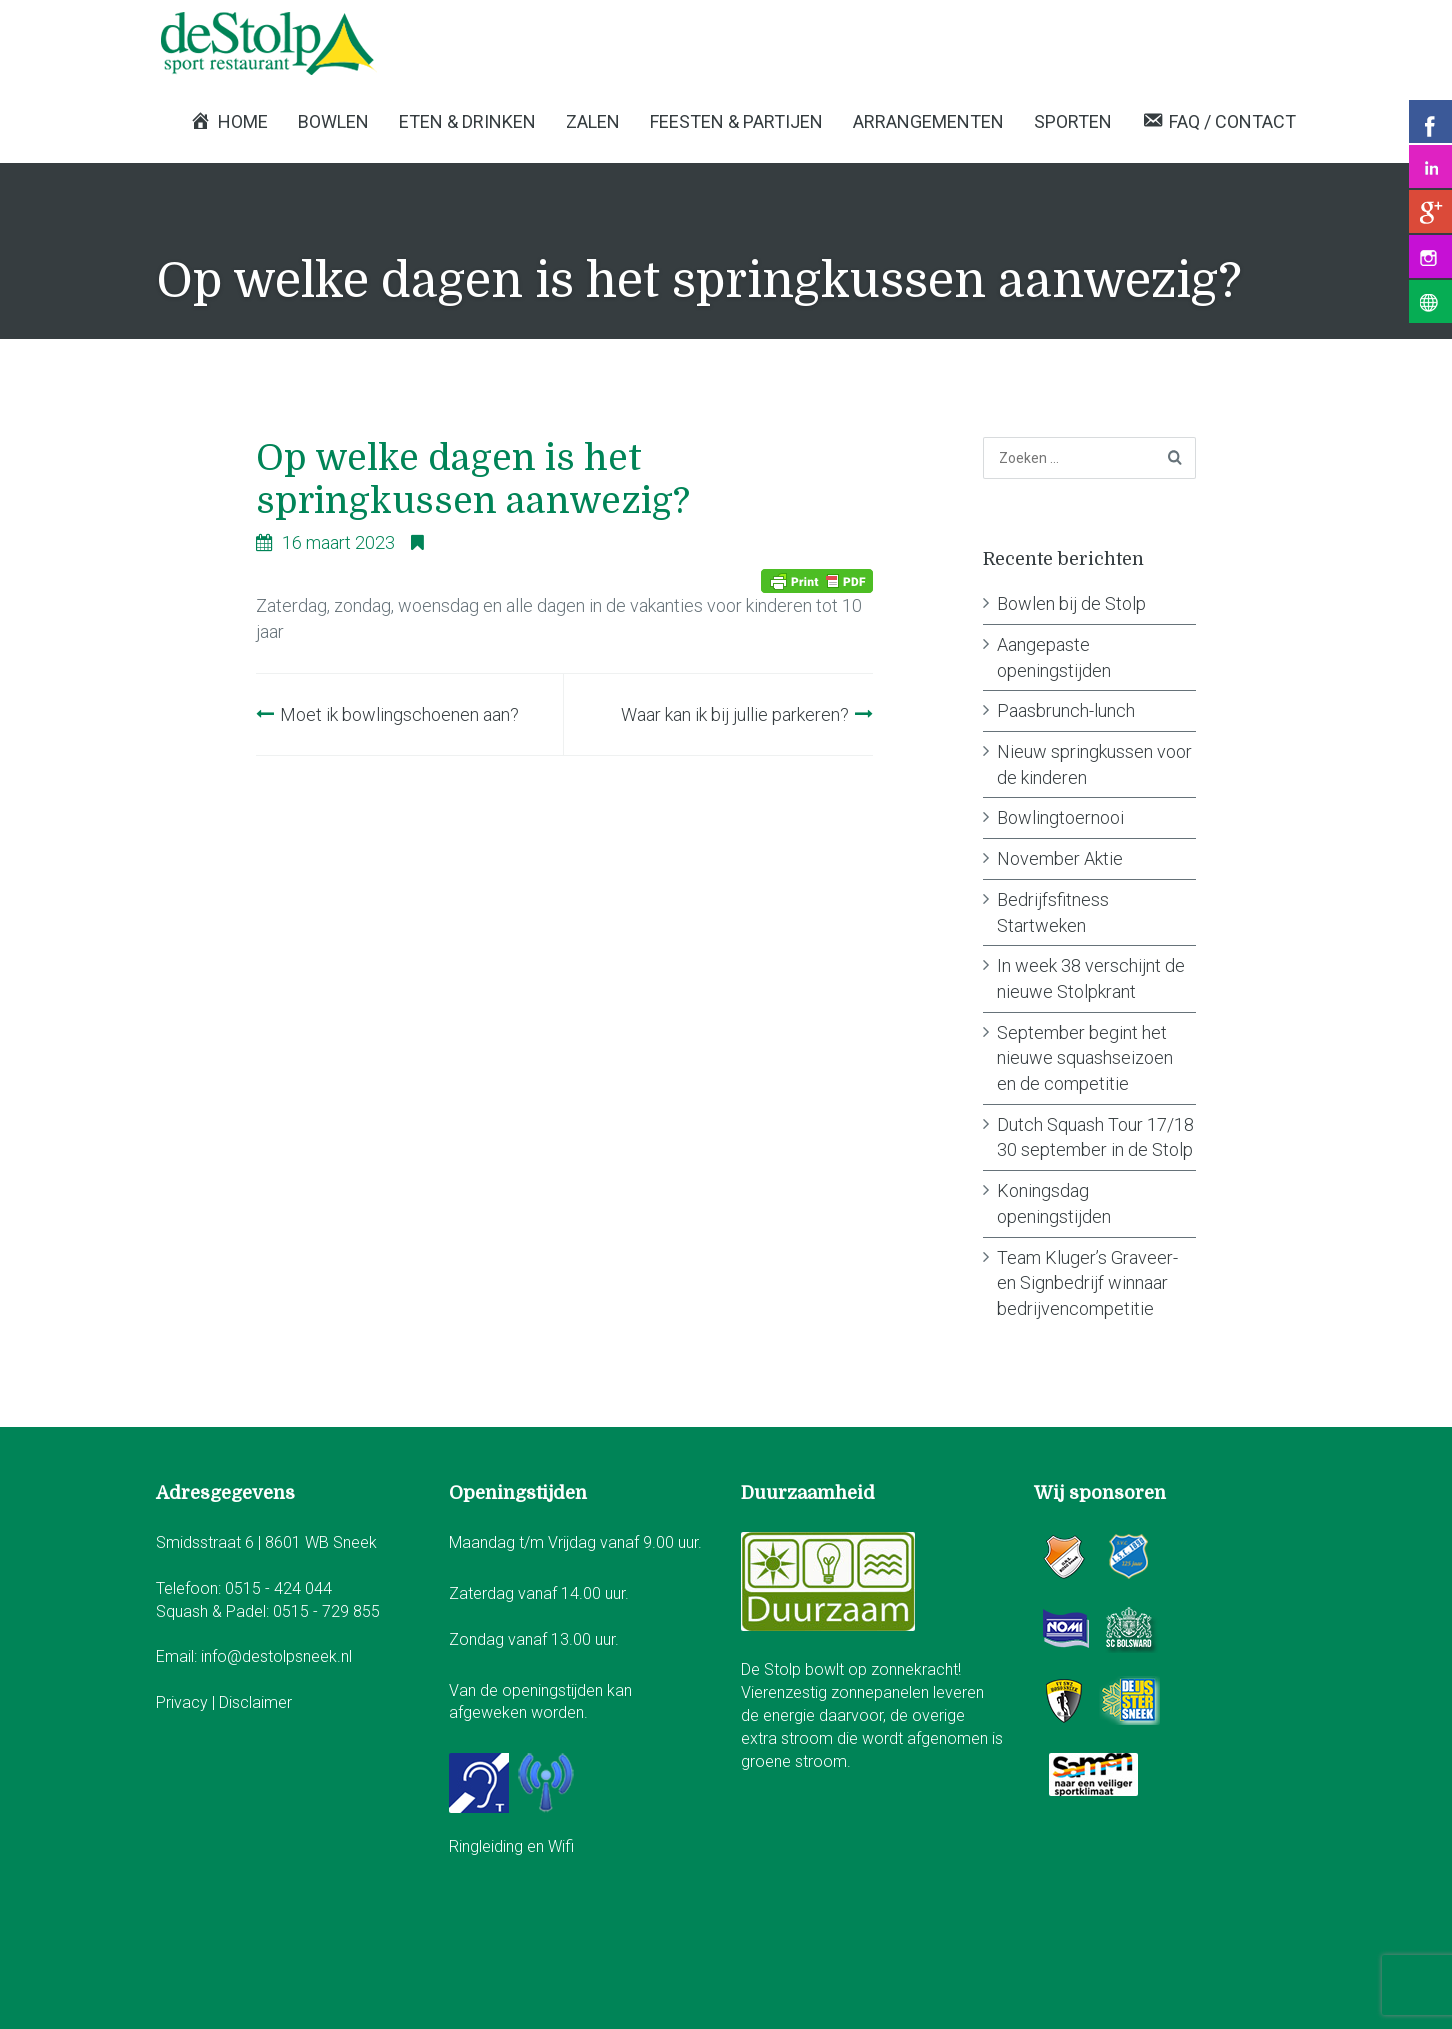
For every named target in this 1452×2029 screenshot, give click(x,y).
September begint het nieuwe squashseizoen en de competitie (1085, 1058)
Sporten (1073, 121)
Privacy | (187, 1702)
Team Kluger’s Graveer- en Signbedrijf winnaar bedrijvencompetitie (1087, 1283)
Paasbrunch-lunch (1066, 710)
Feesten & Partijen (736, 121)
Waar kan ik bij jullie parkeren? (735, 714)
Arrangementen (928, 121)
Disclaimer (255, 1702)
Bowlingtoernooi (1060, 817)
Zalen (593, 121)
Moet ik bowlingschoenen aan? (399, 714)
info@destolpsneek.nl (276, 1656)
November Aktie (1060, 858)
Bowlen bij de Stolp (1071, 603)
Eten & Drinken (467, 121)
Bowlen (333, 121)
